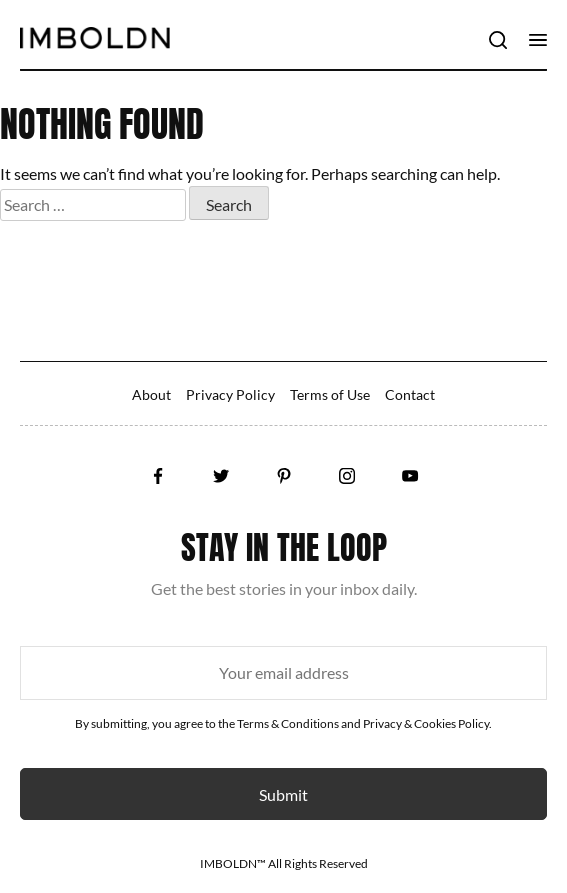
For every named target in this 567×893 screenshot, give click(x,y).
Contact (410, 394)
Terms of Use (330, 394)
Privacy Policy (230, 394)
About (151, 394)
